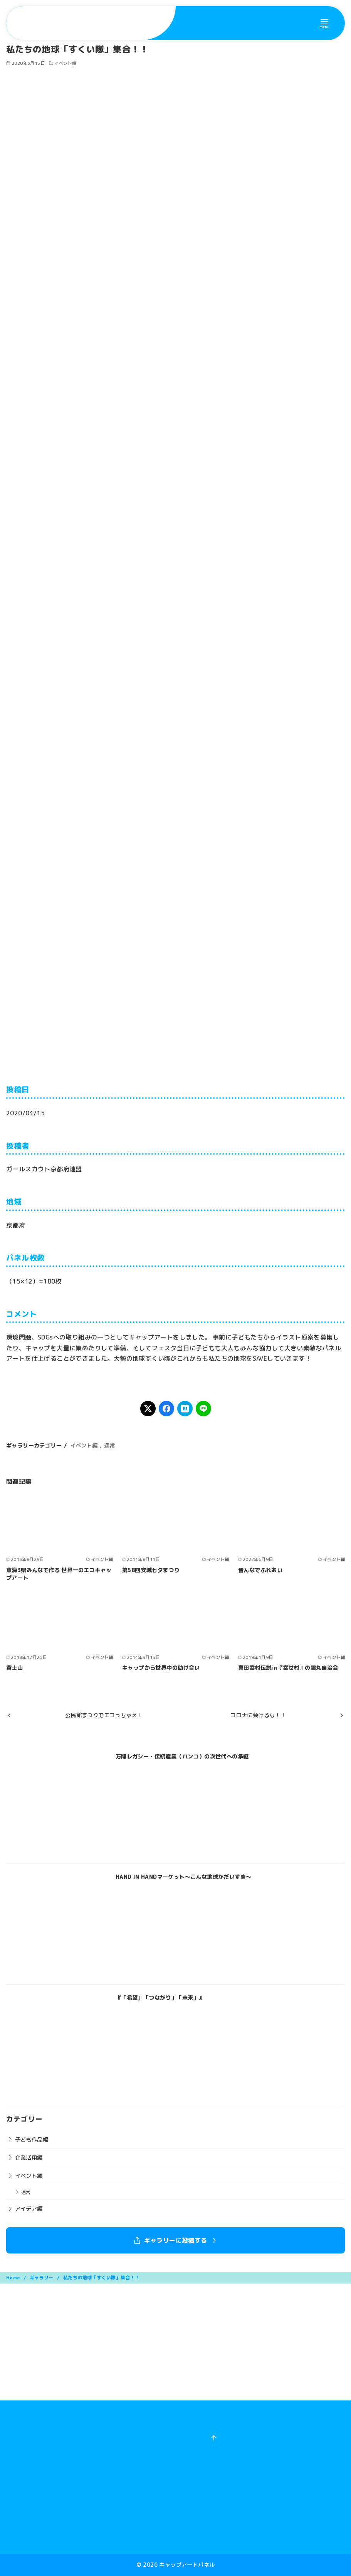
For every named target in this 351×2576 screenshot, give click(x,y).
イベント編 (65, 63)
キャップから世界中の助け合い (161, 1668)
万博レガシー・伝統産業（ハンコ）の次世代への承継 (182, 1756)
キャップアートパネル (187, 2565)
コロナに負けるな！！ (258, 1715)
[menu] (324, 22)
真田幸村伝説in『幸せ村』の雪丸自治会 (288, 1668)
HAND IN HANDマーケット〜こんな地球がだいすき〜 (184, 1877)
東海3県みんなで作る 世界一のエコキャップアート (58, 1574)
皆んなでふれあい (260, 1570)
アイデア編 (29, 2209)
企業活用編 (29, 2158)
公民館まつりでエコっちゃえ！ (104, 1715)
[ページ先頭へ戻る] (213, 2438)
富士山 (14, 1668)
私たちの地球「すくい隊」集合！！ (101, 2277)
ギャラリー (42, 2277)
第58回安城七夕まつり (150, 1570)
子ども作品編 (31, 2140)
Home (13, 2277)
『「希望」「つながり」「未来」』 (160, 1998)
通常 (109, 1445)
